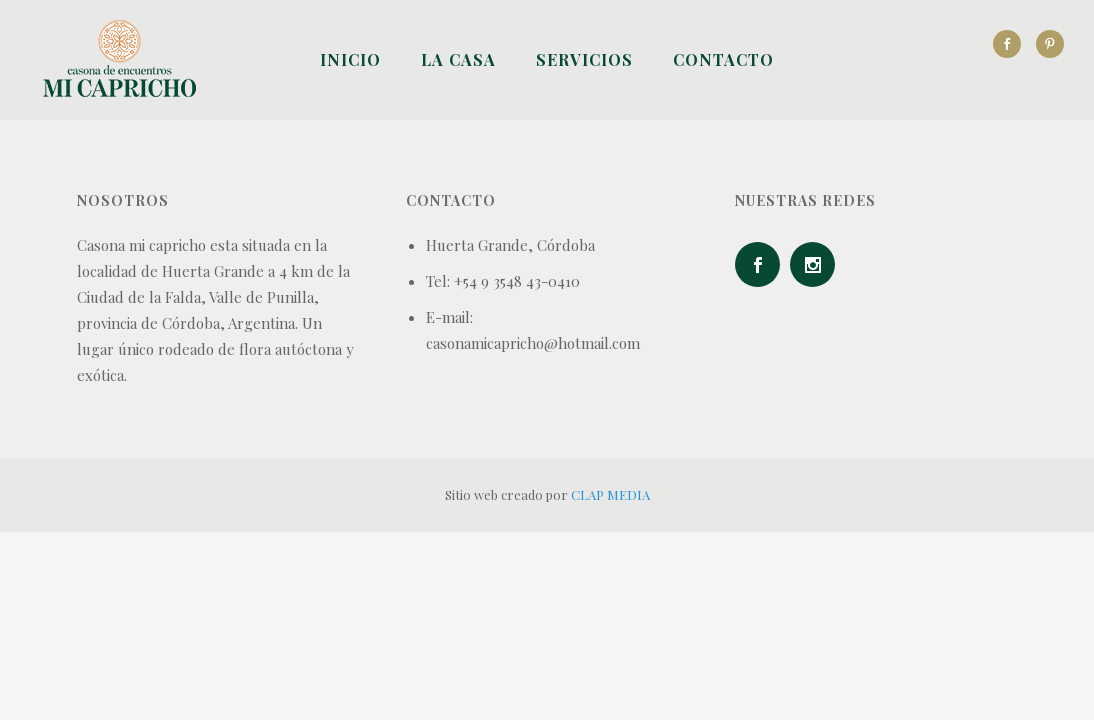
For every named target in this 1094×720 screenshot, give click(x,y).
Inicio (350, 59)
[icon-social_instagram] (817, 264)
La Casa (458, 59)
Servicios (584, 59)
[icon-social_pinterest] (1050, 44)
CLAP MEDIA (610, 494)
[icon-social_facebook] (1012, 44)
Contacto (723, 59)
